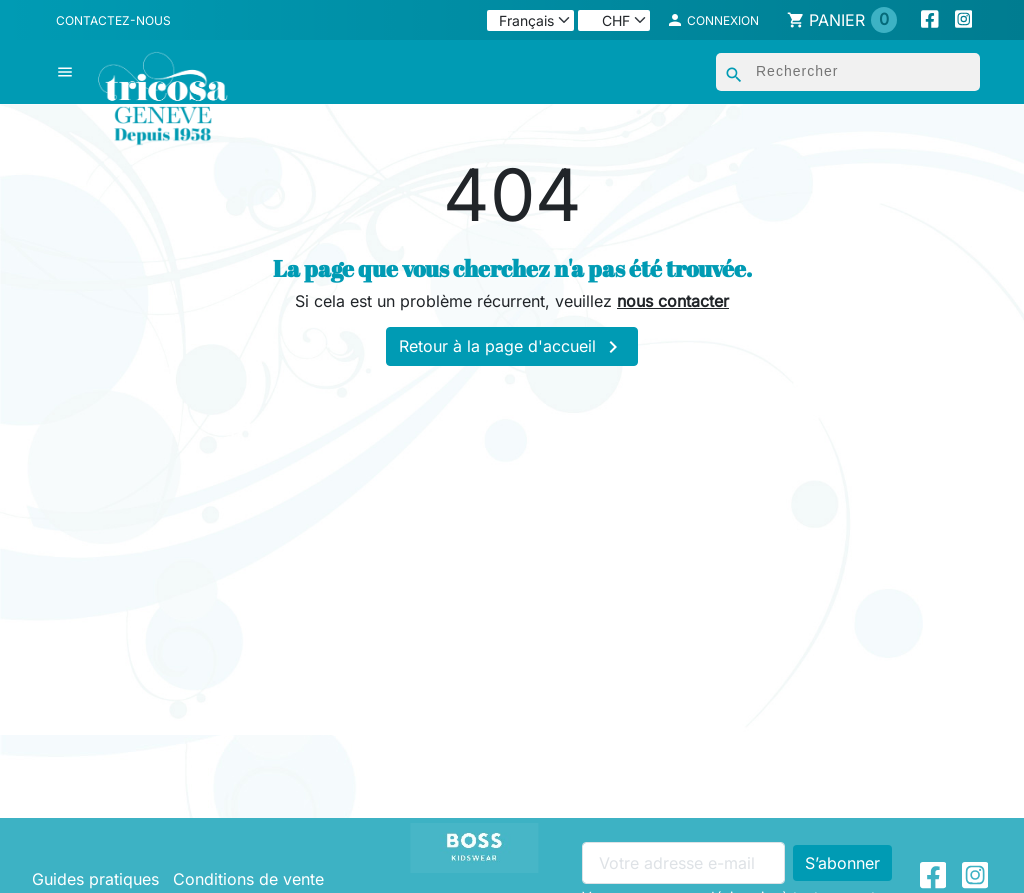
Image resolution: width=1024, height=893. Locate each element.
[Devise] (614, 20)
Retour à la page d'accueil (512, 347)
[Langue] (530, 20)
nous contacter (673, 301)
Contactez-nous (113, 20)
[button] (713, 20)
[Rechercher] (848, 72)
